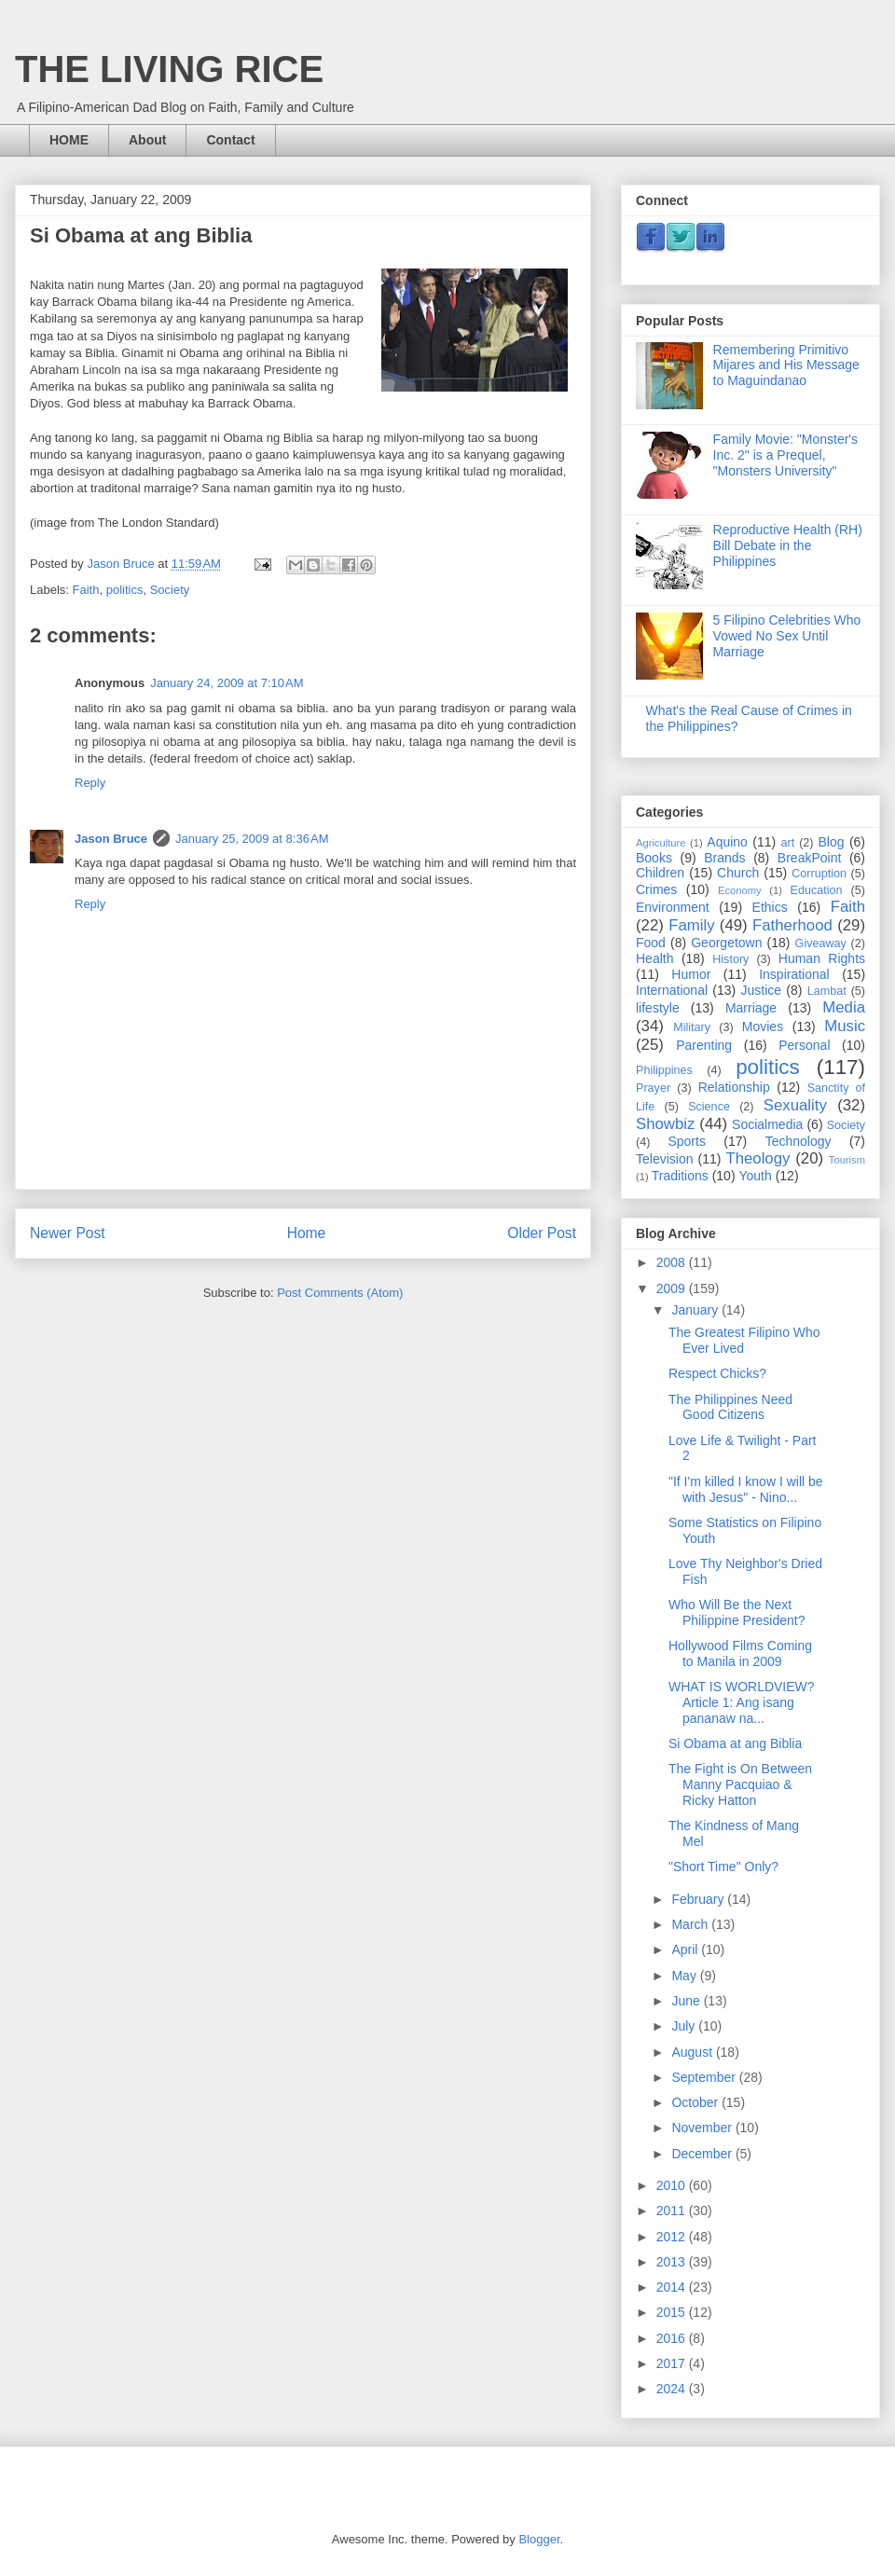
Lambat (827, 991)
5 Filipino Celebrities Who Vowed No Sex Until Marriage (787, 636)
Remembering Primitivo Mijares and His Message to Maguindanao (786, 365)
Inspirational (794, 974)
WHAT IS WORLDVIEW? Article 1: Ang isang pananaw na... (741, 1702)
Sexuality (795, 1105)
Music (844, 1026)
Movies (762, 1026)
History (730, 959)
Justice (761, 990)
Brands (724, 857)
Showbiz (665, 1124)
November (703, 2127)
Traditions (680, 1175)
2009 (672, 1288)
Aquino (727, 841)
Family (691, 925)
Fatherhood (792, 925)
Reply (90, 783)
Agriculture (660, 842)
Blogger (538, 2539)
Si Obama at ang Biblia (735, 1743)
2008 (672, 1262)
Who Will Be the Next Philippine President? (737, 1612)
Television (664, 1158)
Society (170, 590)
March (691, 1924)
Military (691, 1027)
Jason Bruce (111, 839)
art (787, 842)
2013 (672, 2261)
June (687, 2000)
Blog (832, 841)
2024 (672, 2388)
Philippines (664, 1070)
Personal (804, 1045)
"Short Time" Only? (723, 1866)
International (672, 990)
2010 (672, 2185)
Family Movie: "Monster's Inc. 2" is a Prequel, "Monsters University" (785, 455)
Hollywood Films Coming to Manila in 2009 (740, 1653)
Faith (86, 590)
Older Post (541, 1233)
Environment (672, 907)
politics (125, 590)
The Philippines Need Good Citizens (730, 1407)
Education (817, 890)
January (696, 1309)
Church (738, 872)
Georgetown (726, 942)
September (704, 2077)
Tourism (847, 1159)
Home (306, 1233)
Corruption (819, 873)
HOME (69, 139)
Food (651, 942)
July (684, 2025)
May (685, 1975)
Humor (690, 974)
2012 (672, 2236)
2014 (672, 2287)
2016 (672, 2338)
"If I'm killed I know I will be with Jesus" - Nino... (745, 1489)
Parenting (704, 1045)
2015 (672, 2312)
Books (654, 857)
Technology (798, 1141)
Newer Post (67, 1233)
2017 (672, 2363)
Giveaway (821, 943)
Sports (686, 1141)
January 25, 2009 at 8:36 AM (251, 839)
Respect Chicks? (717, 1373)
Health (654, 958)
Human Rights (821, 958)
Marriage (751, 1007)
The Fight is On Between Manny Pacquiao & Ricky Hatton (740, 1784)
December (703, 2153)
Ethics (770, 907)
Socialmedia (767, 1124)
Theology (757, 1158)
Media (843, 1007)
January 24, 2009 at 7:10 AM (226, 683)
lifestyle (658, 1007)
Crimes (656, 889)
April (686, 1949)
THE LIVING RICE (169, 69)
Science (709, 1106)
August (693, 2052)
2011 (672, 2210)
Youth (754, 1175)
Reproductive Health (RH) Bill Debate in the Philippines (787, 545)
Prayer (653, 1088)
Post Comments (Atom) (340, 1293)
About (147, 139)
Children (660, 872)
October (696, 2102)
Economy (740, 890)
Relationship (734, 1087)
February (699, 1899)
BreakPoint (809, 857)
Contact (230, 139)
